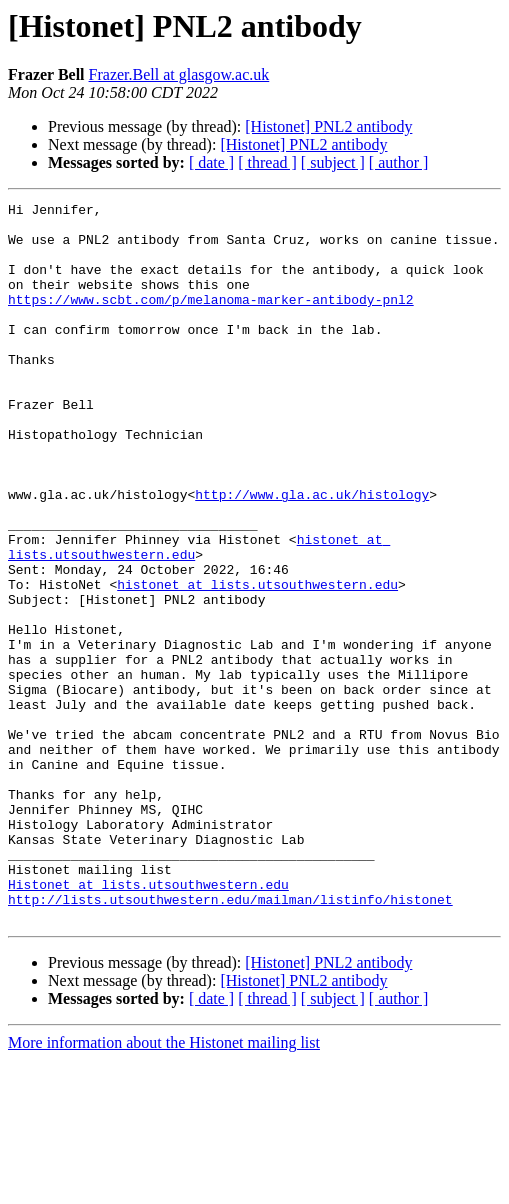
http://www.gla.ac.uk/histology (312, 554)
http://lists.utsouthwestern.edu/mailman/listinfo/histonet (230, 1040)
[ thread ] (267, 162)
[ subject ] (333, 162)
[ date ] (211, 162)
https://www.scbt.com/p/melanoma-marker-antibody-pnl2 (211, 320)
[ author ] (399, 162)
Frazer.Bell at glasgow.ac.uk (179, 74)
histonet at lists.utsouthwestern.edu (257, 662)
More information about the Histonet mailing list (164, 1186)
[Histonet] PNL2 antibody (328, 126)
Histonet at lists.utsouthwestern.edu (148, 1022)
